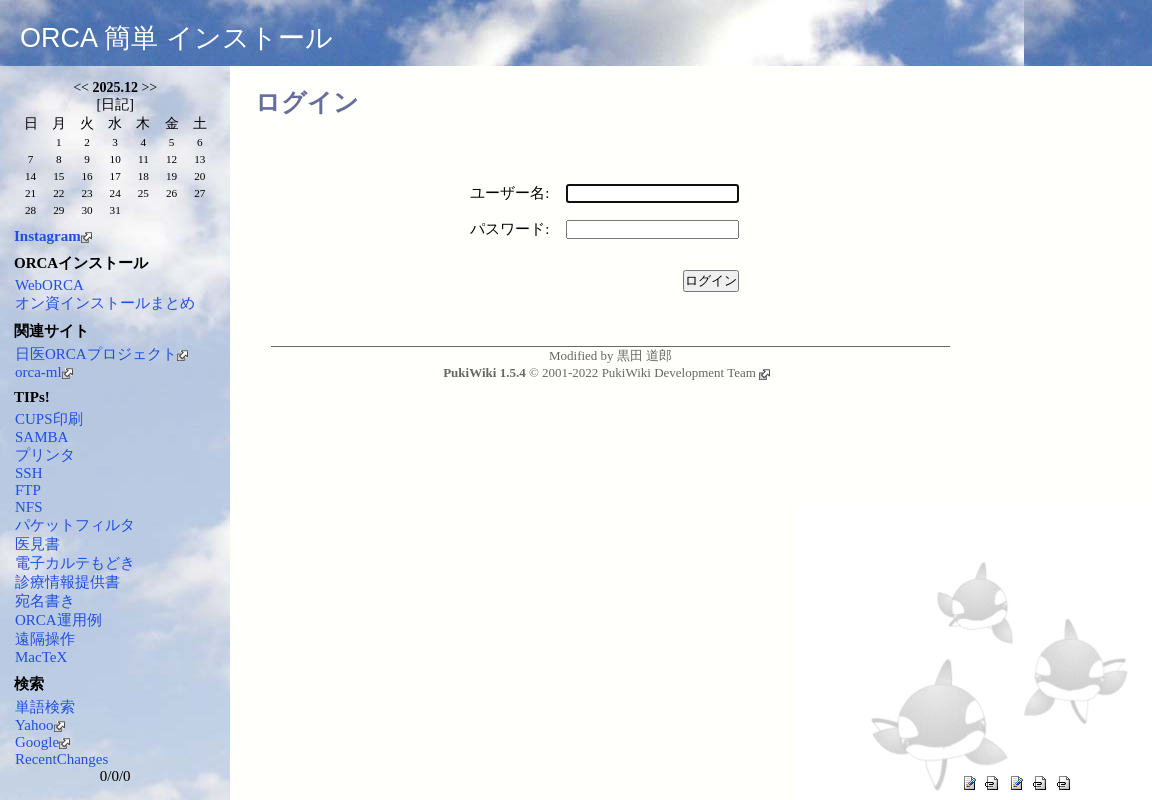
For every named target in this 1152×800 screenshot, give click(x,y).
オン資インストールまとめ (105, 303)
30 (86, 210)
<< (81, 87)
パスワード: (509, 229)
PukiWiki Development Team (686, 372)
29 (58, 210)
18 (143, 176)
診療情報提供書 (67, 582)
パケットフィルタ (75, 525)
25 (143, 193)
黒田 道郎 (644, 355)
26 (171, 193)
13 (199, 159)
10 (115, 159)
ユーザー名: (509, 193)
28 (30, 210)
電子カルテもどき (75, 563)
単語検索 (45, 707)
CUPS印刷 (49, 419)
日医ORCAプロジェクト (101, 354)
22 (58, 193)
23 (86, 193)
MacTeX (41, 657)
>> (149, 87)
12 (171, 159)
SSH (29, 473)
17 (115, 176)
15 (58, 176)
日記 (115, 104)
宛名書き (45, 601)
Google (42, 742)
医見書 (37, 544)
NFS (29, 507)
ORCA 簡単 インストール (176, 38)
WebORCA (49, 285)
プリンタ (45, 455)
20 (199, 176)
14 (30, 176)
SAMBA (41, 437)
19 (171, 176)
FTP (28, 490)
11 (143, 159)
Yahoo (40, 725)
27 (199, 193)
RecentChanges (61, 759)
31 (115, 210)
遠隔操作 (45, 639)
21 (30, 193)
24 (115, 193)
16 (86, 176)
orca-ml (44, 372)
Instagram (53, 236)
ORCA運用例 (58, 620)
